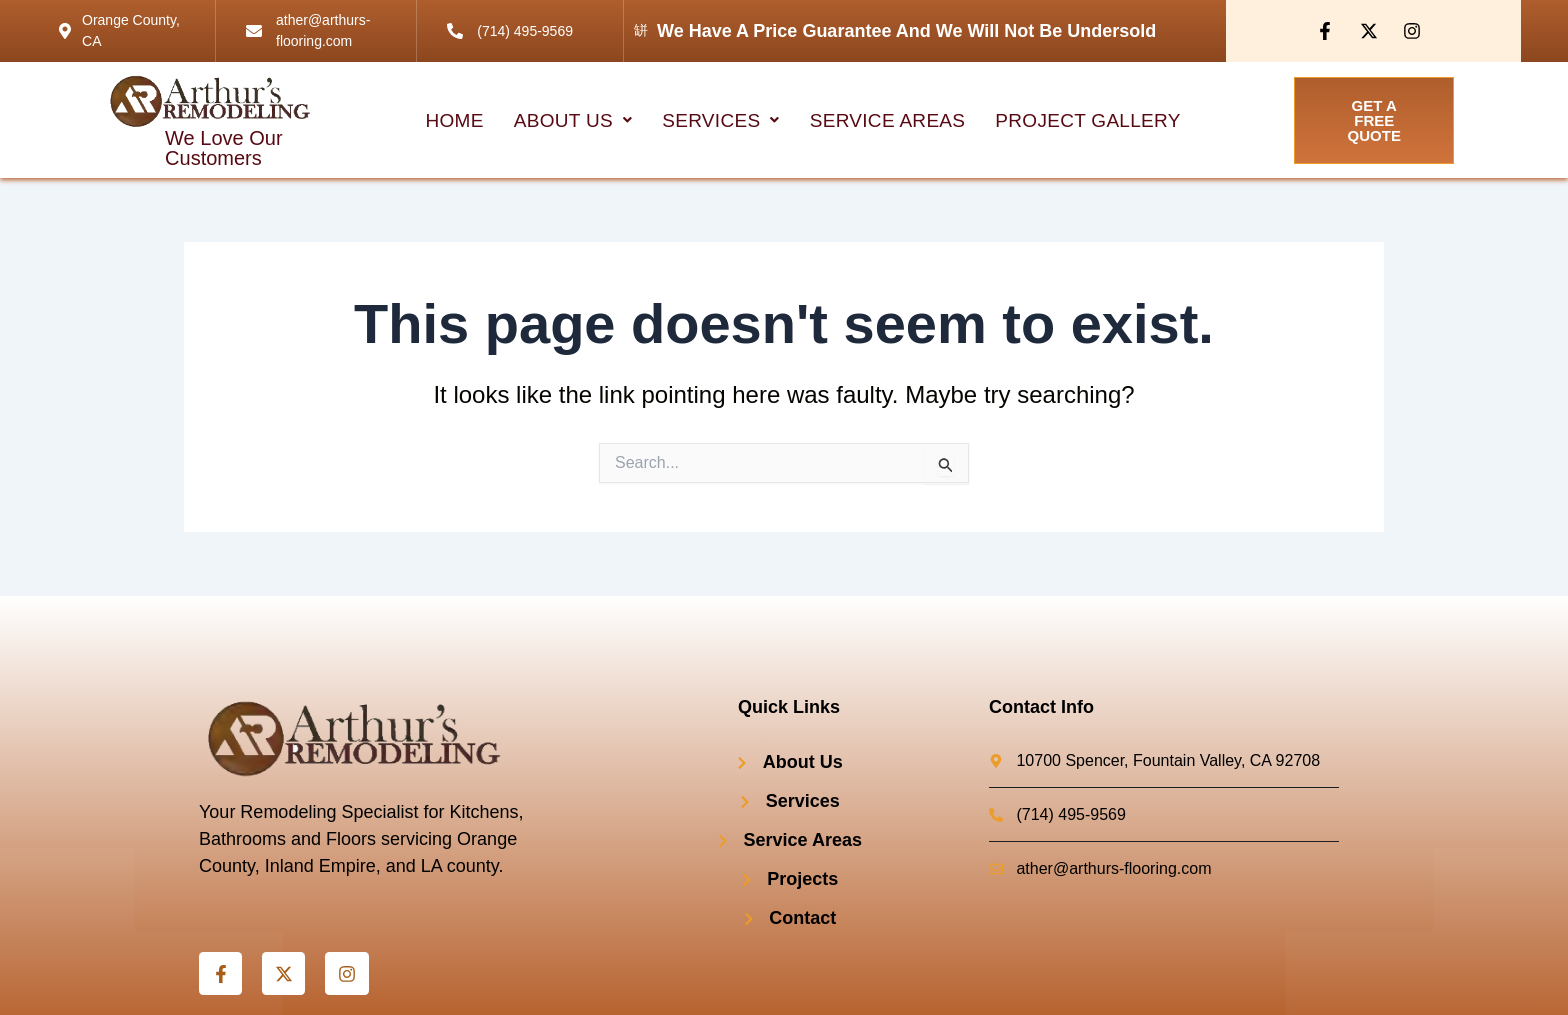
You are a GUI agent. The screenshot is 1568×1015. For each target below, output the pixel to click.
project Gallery (1087, 120)
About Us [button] (573, 120)
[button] (573, 120)
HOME (455, 120)
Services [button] (720, 120)
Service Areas (888, 120)
